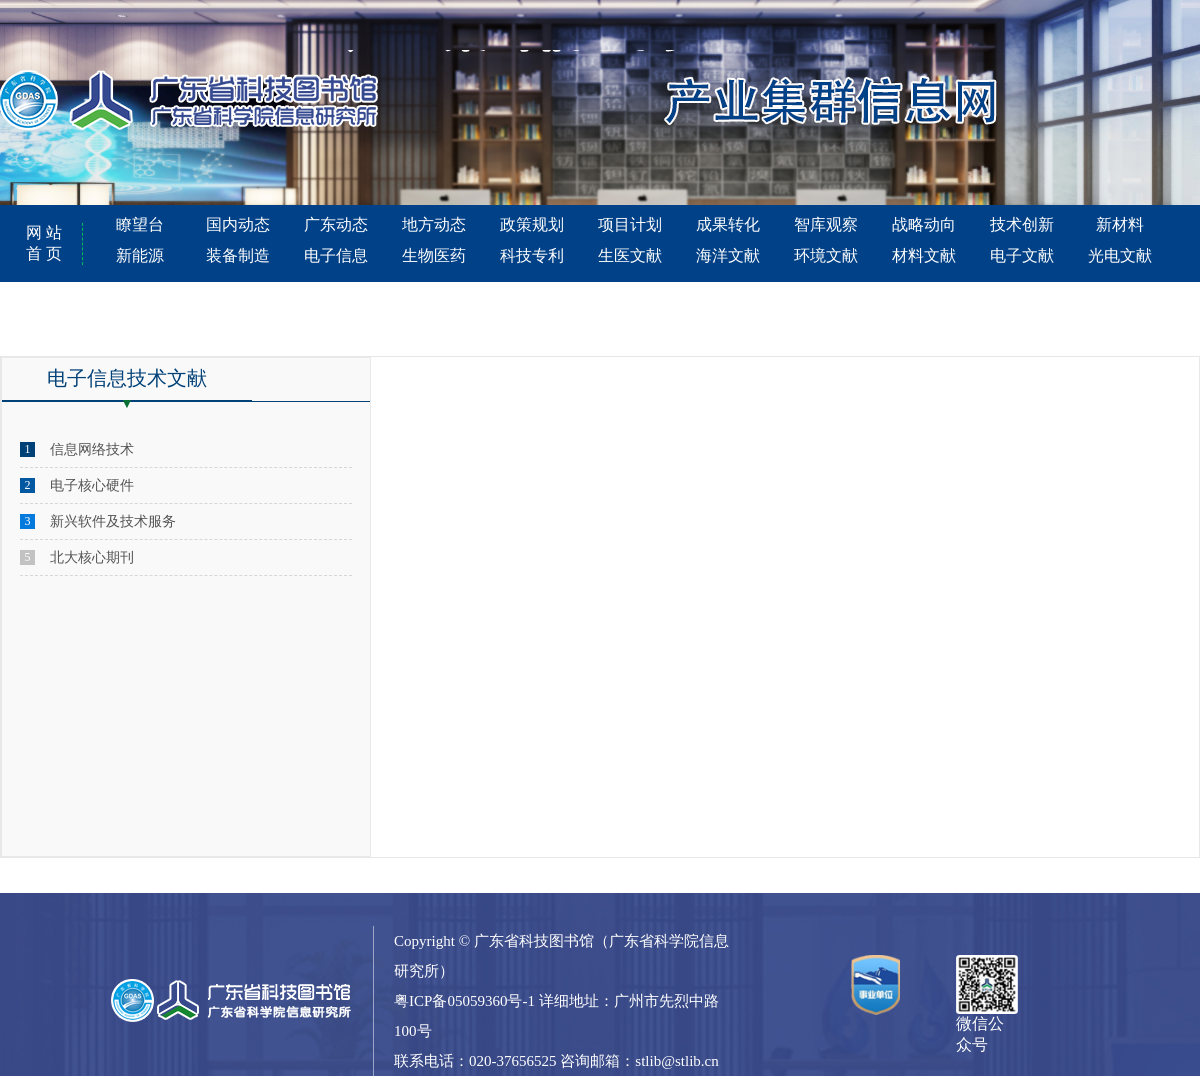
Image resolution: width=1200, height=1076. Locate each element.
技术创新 (1022, 224)
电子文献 (1022, 255)
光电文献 (1120, 255)
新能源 (140, 255)
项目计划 (630, 224)
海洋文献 (728, 255)
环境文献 (826, 255)
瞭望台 (140, 224)
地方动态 (434, 224)
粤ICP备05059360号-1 (464, 1001)
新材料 (1120, 224)
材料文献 (924, 255)
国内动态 (238, 224)
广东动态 (336, 224)
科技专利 (532, 255)
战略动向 (924, 224)
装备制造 (238, 255)
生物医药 (434, 255)
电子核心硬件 (92, 485)
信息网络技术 (92, 449)
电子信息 (336, 255)
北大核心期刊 (92, 557)
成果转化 (728, 224)
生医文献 (630, 255)
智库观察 (826, 224)
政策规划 (532, 224)
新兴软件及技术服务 (113, 521)
